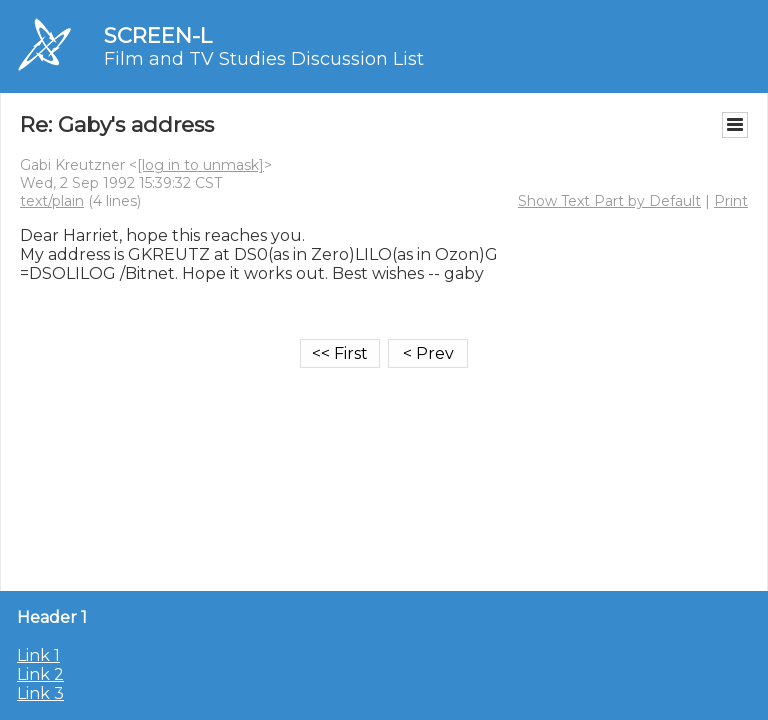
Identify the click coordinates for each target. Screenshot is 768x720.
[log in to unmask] (200, 165)
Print (731, 201)
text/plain (52, 201)
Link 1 (38, 655)
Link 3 (40, 693)
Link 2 (40, 674)
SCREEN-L (158, 35)
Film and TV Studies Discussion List (264, 59)
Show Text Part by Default (609, 201)
